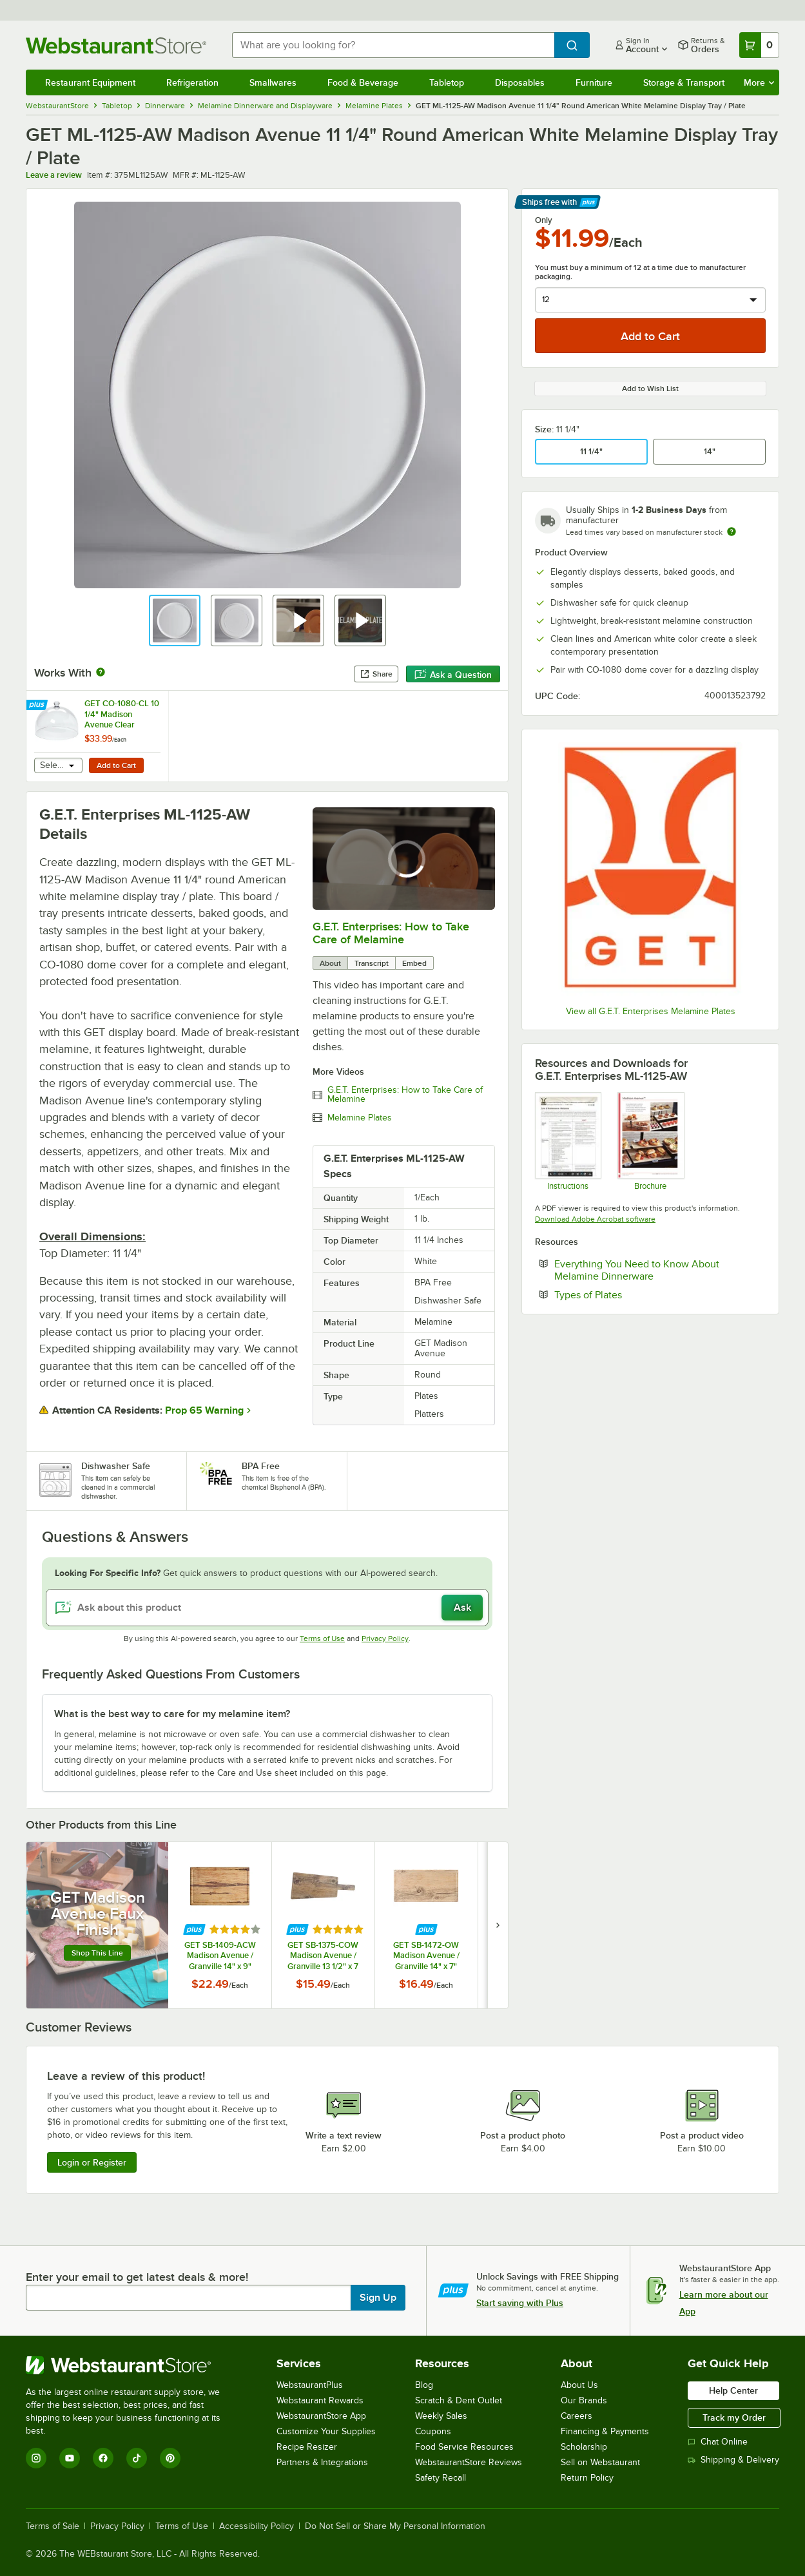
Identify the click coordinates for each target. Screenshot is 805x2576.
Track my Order (734, 2417)
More (759, 82)
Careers (576, 2416)
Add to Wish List (650, 388)
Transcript (371, 963)
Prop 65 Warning (204, 1410)
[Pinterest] (170, 2458)
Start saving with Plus (519, 2303)
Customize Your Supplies (326, 2431)
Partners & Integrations (322, 2462)
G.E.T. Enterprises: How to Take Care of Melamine (391, 933)
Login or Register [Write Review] (91, 2162)
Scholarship (584, 2447)
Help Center (733, 2390)
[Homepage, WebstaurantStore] (118, 45)
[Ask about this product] (267, 1608)
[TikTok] (136, 2458)
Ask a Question (453, 674)
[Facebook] (103, 2458)
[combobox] (393, 45)
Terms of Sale (52, 2526)
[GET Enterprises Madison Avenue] (650, 1141)
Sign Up (378, 2297)
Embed (414, 963)
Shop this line (97, 1952)
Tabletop (446, 82)
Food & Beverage (362, 82)
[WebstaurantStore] (132, 2365)
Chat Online (718, 2441)
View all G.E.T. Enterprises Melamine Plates (650, 1011)
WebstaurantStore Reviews (468, 2462)
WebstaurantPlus (309, 2385)
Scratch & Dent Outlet (458, 2400)
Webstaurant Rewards (320, 2400)
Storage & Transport (683, 82)
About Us (579, 2385)
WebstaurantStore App (321, 2416)
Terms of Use (322, 1638)
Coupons (433, 2431)
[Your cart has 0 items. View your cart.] (759, 45)
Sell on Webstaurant (600, 2462)
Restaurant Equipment (90, 82)
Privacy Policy (385, 1638)
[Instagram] (36, 2458)
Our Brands (584, 2400)
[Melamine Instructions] (567, 1141)
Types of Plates (627, 1294)
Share (376, 674)
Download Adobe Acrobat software (595, 1219)
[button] (174, 620)
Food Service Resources (464, 2447)
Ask (462, 1607)
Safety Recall (440, 2478)
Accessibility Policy (256, 2526)
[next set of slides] (497, 1925)
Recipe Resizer (306, 2447)
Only (543, 220)
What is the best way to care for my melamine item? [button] (172, 1714)
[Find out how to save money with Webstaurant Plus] (38, 705)
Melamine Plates (359, 1117)
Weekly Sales (441, 2416)
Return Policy (587, 2478)
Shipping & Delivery (733, 2460)
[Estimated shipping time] (732, 531)
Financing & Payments (605, 2431)
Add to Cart (116, 765)
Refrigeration (192, 82)
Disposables (520, 82)
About (330, 963)
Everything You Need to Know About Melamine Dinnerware (643, 1270)
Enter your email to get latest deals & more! (137, 2277)
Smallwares (272, 82)
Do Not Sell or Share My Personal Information (395, 2526)
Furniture (594, 82)
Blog (424, 2385)
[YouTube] (69, 2458)
